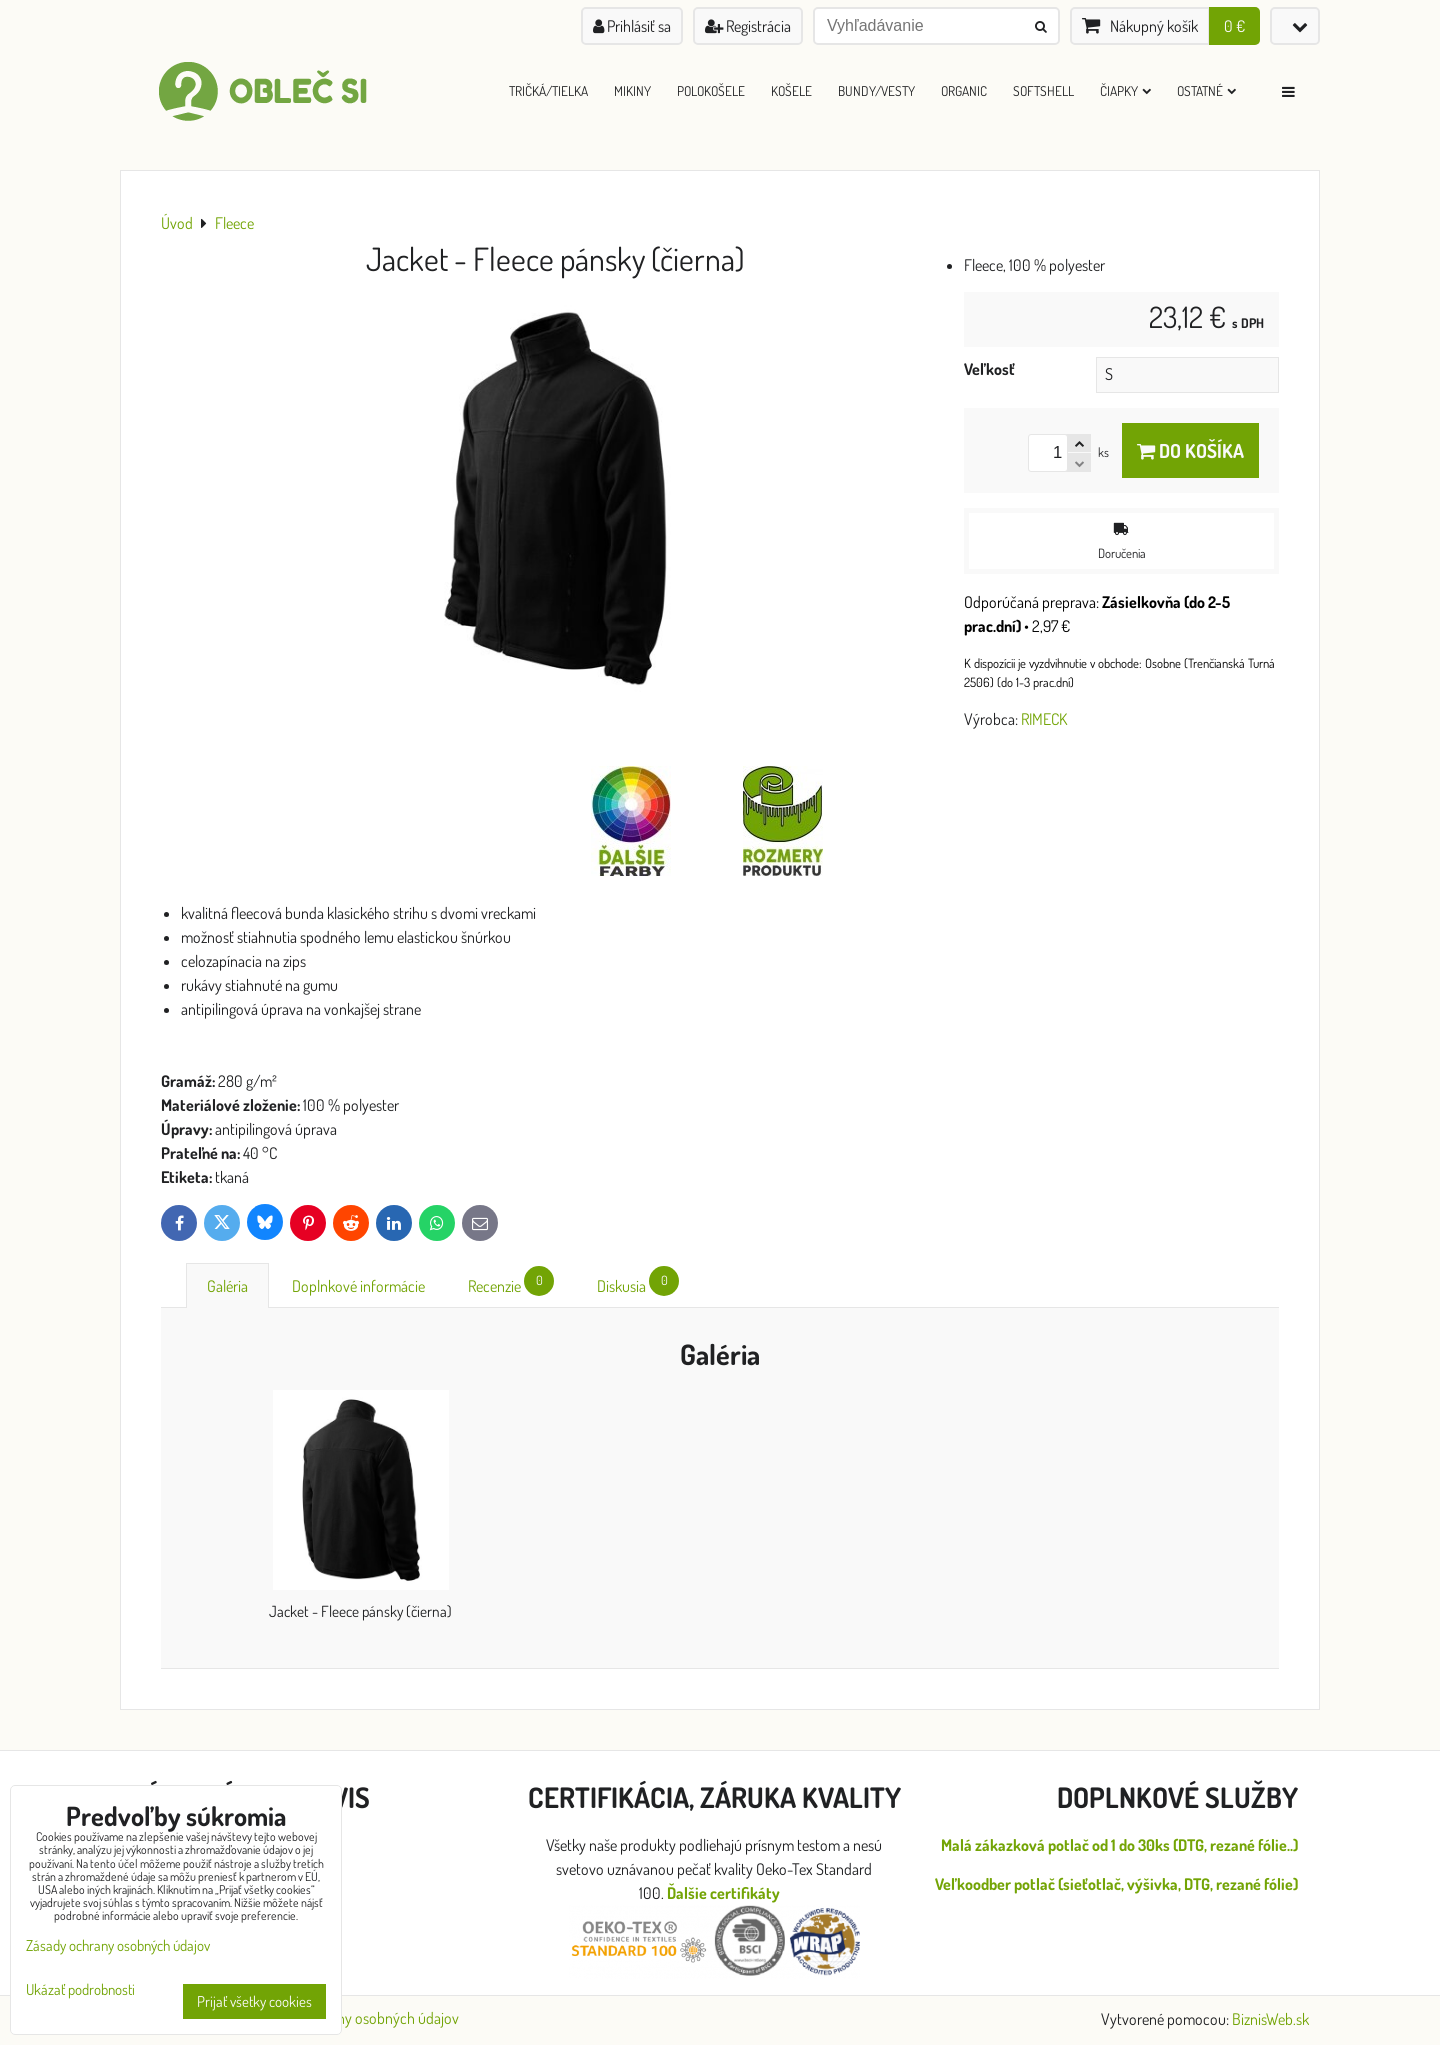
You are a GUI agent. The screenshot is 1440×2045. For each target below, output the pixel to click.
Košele (791, 90)
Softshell (1043, 90)
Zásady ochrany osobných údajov (357, 2018)
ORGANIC (964, 90)
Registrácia (748, 26)
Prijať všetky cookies (254, 2001)
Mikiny (632, 90)
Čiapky (1125, 90)
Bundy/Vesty (876, 90)
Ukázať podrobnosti (80, 1990)
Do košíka (1190, 450)
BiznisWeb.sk (1270, 2019)
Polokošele (711, 90)
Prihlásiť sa (632, 26)
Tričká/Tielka (548, 90)
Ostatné (1206, 90)
